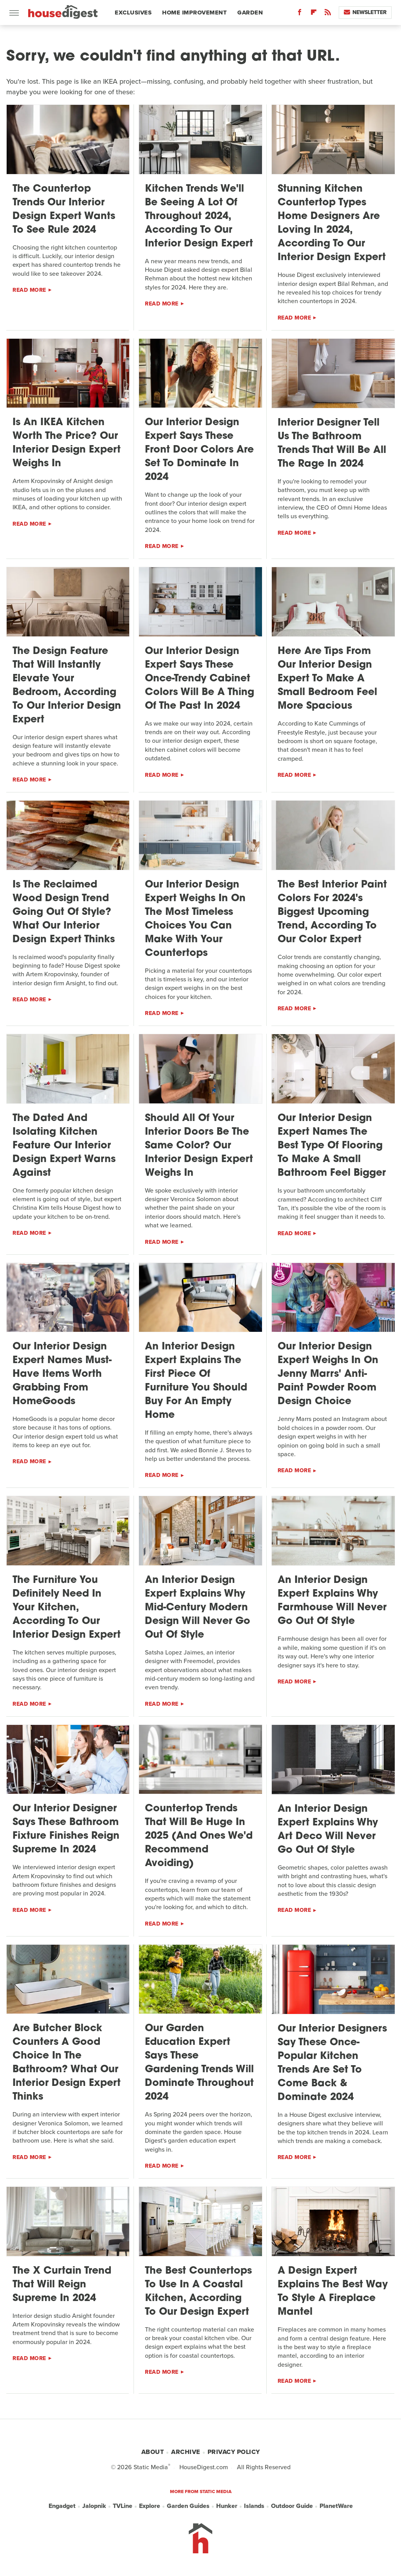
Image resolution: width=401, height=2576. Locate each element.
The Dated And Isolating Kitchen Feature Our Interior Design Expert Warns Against (64, 1146)
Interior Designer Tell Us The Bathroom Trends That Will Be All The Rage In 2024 (332, 443)
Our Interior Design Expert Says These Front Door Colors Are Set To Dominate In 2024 (199, 450)
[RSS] (328, 14)
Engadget (62, 2505)
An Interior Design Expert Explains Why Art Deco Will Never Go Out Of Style (328, 1829)
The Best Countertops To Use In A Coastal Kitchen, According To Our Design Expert (198, 2291)
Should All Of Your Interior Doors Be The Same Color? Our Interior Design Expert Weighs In (199, 1146)
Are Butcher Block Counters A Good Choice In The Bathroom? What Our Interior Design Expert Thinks (67, 2063)
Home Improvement (194, 12)
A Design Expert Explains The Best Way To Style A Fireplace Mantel (333, 2291)
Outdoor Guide (292, 2505)
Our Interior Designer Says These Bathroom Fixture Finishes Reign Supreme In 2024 (66, 1829)
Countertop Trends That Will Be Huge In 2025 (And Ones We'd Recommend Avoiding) (199, 1836)
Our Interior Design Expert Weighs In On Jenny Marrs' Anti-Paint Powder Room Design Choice (328, 1374)
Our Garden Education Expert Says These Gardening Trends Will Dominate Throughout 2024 (199, 2063)
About (152, 2451)
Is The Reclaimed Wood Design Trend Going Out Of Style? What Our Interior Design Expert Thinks (64, 912)
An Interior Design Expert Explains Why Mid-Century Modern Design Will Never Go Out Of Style (197, 1607)
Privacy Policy (234, 2451)
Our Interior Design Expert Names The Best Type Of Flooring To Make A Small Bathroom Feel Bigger (332, 1146)
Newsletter (365, 12)
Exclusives (133, 12)
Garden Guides (188, 2505)
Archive (185, 2451)
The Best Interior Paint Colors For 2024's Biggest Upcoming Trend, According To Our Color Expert (332, 912)
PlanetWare (336, 2505)
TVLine (122, 2505)
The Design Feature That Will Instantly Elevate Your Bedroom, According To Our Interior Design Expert (67, 686)
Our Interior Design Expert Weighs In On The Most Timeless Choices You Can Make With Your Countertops (195, 919)
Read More (29, 290)
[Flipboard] (314, 14)
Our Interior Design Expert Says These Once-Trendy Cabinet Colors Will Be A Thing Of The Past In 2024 (199, 679)
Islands (254, 2505)
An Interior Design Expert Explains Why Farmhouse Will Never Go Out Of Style (332, 1600)
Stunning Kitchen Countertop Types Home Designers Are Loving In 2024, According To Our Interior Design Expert (332, 223)
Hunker (226, 2505)
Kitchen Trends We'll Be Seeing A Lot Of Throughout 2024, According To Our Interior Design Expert (199, 216)
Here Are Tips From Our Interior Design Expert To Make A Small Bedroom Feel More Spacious (327, 679)
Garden (250, 12)
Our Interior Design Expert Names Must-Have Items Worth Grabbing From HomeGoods (62, 1374)
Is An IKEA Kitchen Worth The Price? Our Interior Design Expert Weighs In (67, 443)
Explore (149, 2505)
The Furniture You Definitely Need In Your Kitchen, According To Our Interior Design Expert (67, 1607)
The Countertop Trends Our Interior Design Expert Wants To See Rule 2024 (64, 209)
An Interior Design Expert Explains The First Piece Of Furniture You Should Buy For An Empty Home (196, 1381)
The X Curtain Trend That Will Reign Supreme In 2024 (62, 2284)
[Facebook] (299, 14)
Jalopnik (94, 2505)
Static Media (151, 2467)
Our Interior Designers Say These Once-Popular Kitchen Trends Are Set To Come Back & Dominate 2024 (332, 2063)
